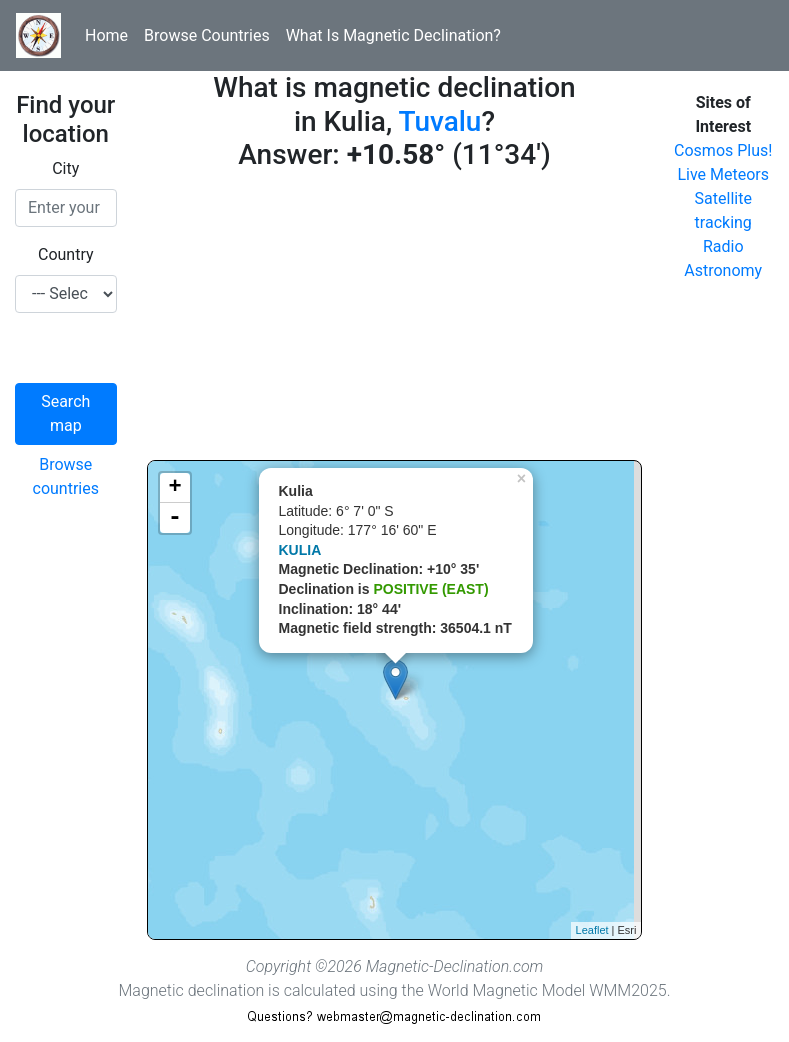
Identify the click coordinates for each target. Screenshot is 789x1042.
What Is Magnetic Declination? (393, 35)
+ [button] (174, 488)
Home (106, 35)
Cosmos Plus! (723, 150)
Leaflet (592, 930)
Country (66, 254)
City (65, 168)
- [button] (175, 518)
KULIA (300, 550)
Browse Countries (207, 35)
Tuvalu (439, 121)
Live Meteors (723, 174)
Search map (65, 413)
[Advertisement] (395, 320)
